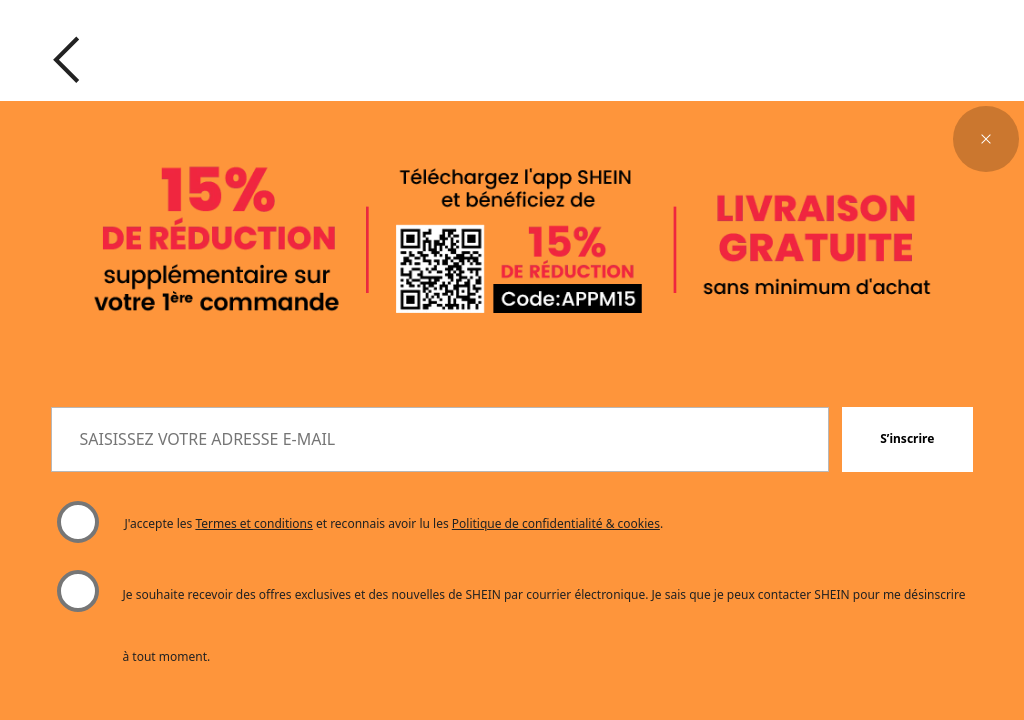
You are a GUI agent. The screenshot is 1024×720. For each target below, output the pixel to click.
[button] (986, 139)
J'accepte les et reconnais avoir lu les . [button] (394, 523)
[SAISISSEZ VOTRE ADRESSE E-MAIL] (440, 440)
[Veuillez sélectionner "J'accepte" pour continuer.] (77, 522)
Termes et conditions (253, 523)
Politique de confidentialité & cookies (556, 523)
